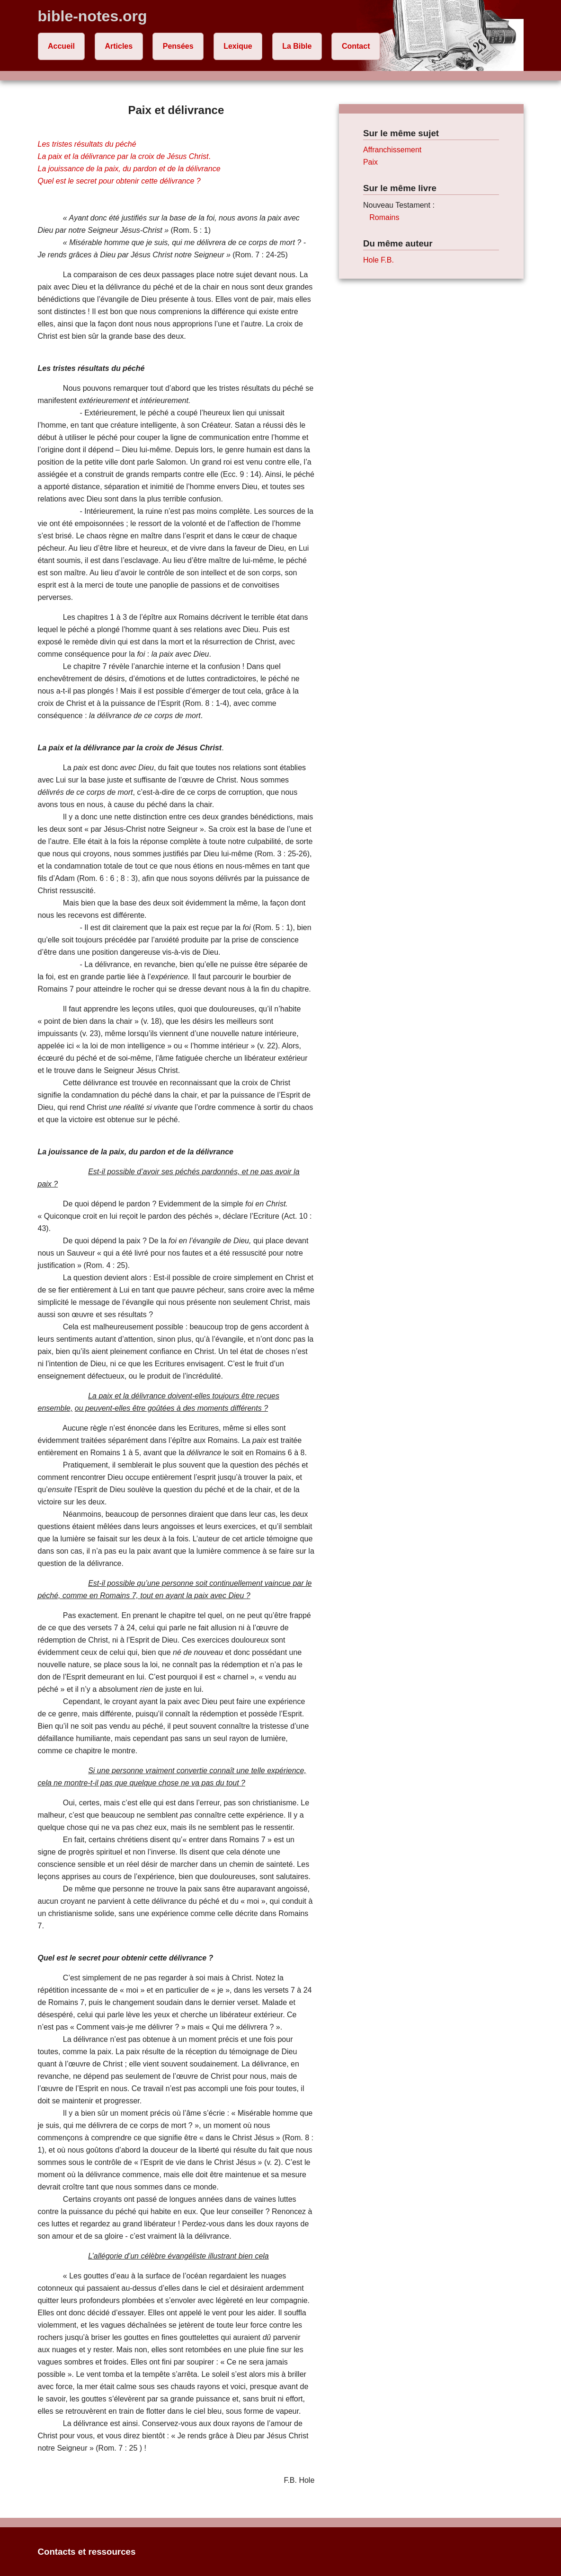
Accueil (61, 46)
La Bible (297, 46)
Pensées (178, 46)
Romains (384, 217)
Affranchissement (392, 150)
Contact (356, 46)
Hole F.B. (378, 260)
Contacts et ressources (87, 2552)
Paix (370, 162)
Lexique (237, 46)
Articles (119, 46)
